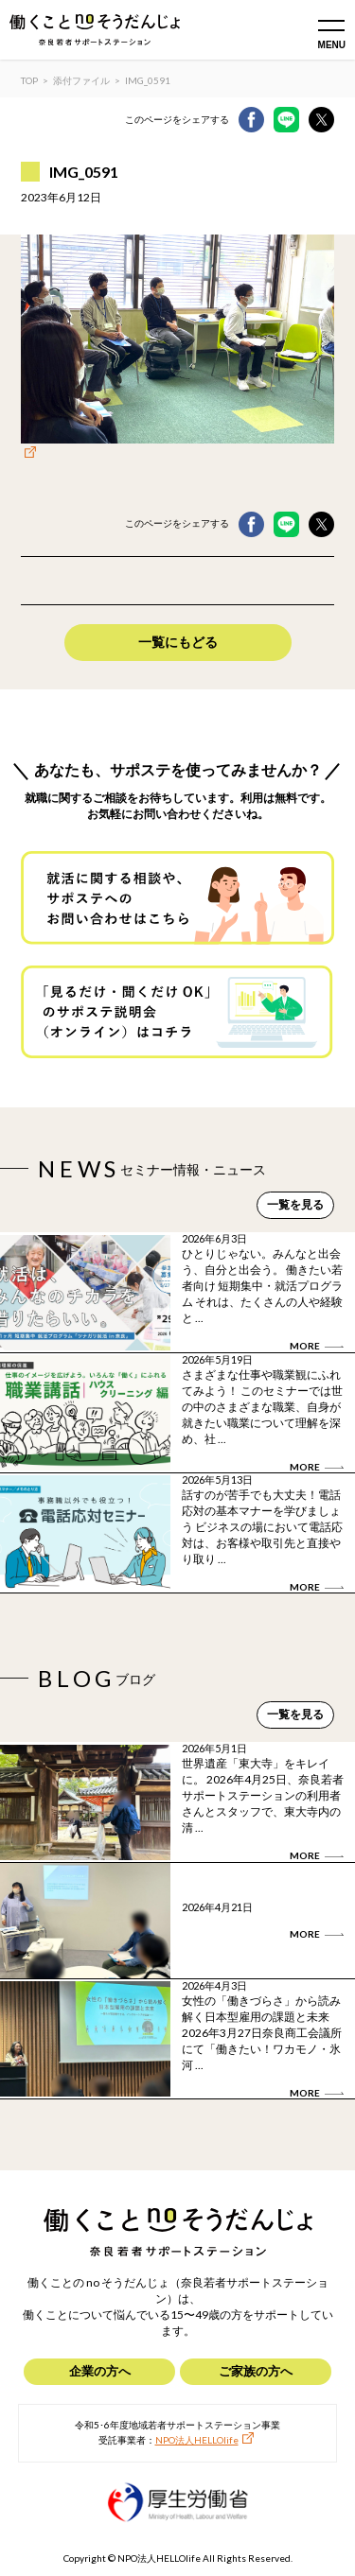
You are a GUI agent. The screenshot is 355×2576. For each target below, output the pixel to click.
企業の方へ (100, 2370)
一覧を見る (295, 1204)
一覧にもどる (178, 642)
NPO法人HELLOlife (197, 2439)
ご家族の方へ (256, 2370)
